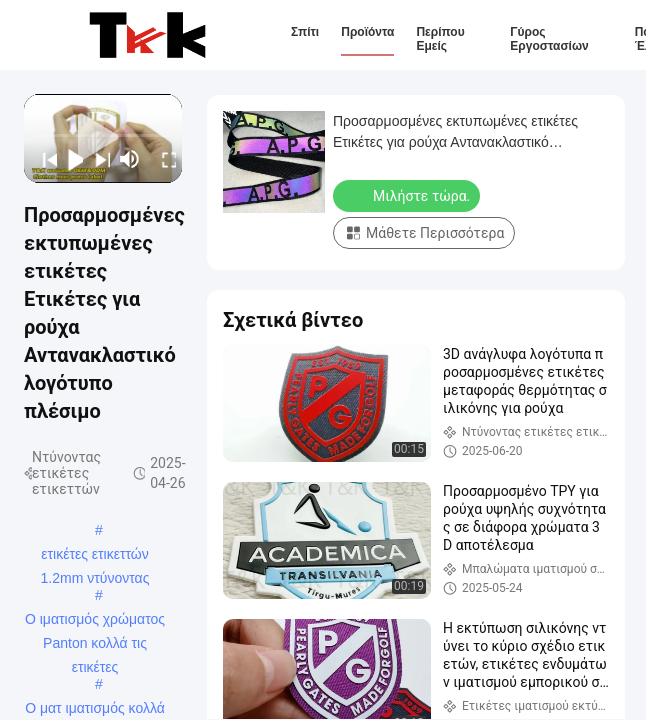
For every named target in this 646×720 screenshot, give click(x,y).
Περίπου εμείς (440, 39)
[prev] (43, 159)
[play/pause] (70, 159)
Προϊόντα (367, 32)
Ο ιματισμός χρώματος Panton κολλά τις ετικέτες (95, 621)
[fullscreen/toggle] (163, 159)
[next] (96, 159)
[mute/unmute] (130, 159)
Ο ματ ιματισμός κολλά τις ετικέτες (95, 710)
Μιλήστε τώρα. (408, 195)
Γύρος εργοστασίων (549, 39)
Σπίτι (305, 32)
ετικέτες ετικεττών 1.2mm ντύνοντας (95, 556)
